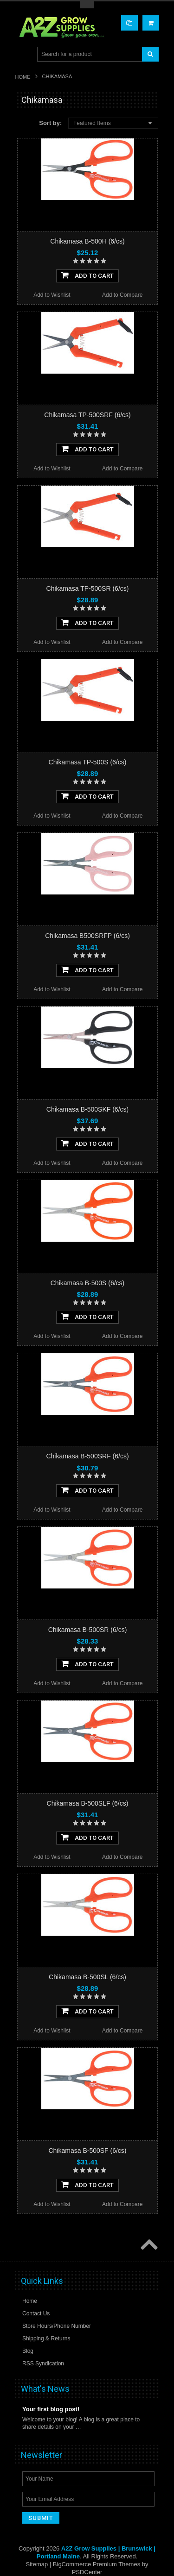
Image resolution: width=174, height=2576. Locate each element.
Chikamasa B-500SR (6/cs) (87, 1629)
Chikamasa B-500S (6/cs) (88, 1283)
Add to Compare (122, 295)
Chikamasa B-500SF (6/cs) (87, 2150)
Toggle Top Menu (87, 4)
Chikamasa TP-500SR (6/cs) (87, 588)
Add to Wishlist (51, 295)
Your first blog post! (50, 2409)
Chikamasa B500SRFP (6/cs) (87, 935)
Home (23, 77)
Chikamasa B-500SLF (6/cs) (88, 1803)
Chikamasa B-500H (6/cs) (87, 241)
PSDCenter (87, 2572)
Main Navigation (23, 54)
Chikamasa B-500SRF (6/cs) (87, 1456)
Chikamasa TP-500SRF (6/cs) (87, 415)
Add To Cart (87, 275)
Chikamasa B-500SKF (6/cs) (87, 1109)
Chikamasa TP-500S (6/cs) (88, 762)
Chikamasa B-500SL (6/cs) (87, 1977)
